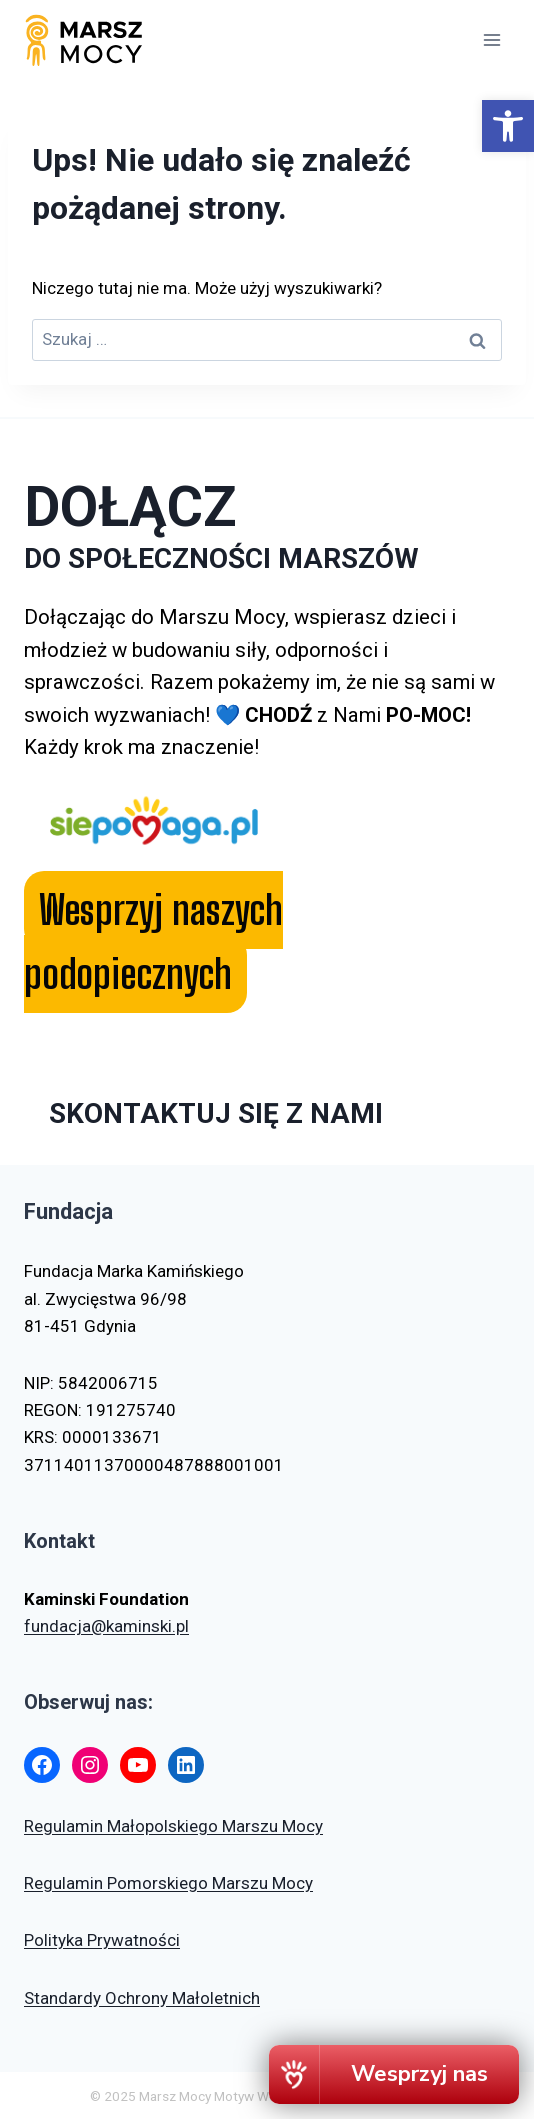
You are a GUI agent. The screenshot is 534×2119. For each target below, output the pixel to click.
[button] (508, 126)
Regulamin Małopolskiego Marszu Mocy (173, 1826)
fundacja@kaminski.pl (106, 1626)
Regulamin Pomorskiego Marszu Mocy (168, 1883)
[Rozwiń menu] (491, 39)
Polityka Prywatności (102, 1940)
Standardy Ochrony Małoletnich (142, 1998)
